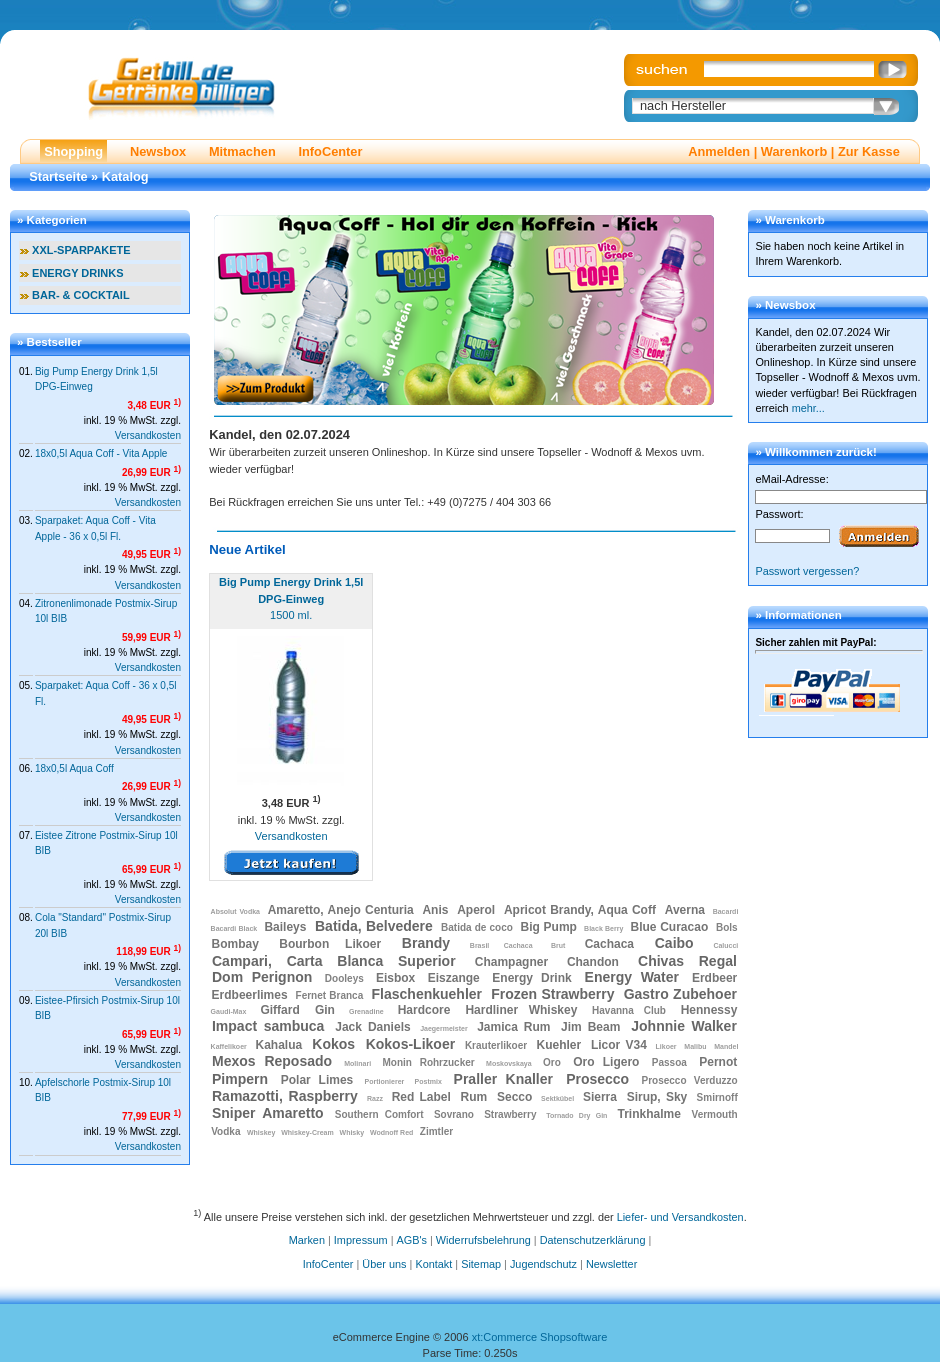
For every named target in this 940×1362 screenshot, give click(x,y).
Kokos (333, 1044)
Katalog (125, 176)
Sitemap (481, 1264)
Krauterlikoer (496, 1045)
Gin (325, 1010)
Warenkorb (794, 151)
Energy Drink (531, 978)
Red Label (421, 1097)
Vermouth (715, 1114)
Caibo (674, 943)
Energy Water (632, 977)
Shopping (73, 151)
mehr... (808, 408)
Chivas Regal (687, 961)
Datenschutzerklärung (593, 1240)
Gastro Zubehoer (680, 994)
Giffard (279, 1010)
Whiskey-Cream (307, 1132)
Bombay (235, 944)
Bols (727, 927)
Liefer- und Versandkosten (680, 1216)
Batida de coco (477, 927)
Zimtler (436, 1131)
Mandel (726, 1046)
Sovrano (454, 1114)
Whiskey (261, 1132)
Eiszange (454, 978)
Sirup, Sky (657, 1097)
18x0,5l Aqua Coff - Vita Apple (101, 453)
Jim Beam (590, 1027)
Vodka (225, 1131)
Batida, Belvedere (374, 926)
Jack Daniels (372, 1027)
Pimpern (240, 1079)
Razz (375, 1098)
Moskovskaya (509, 1063)
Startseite (58, 176)
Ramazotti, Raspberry (285, 1096)
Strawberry (510, 1114)
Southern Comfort (379, 1114)
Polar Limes (317, 1080)
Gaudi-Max (229, 1011)
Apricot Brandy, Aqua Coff (580, 910)
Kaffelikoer (229, 1046)
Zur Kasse (869, 151)
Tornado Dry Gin (576, 1115)
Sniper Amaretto (268, 1113)
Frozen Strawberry (552, 994)
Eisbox (395, 978)
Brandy (426, 943)
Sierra (600, 1097)
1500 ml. (291, 598)
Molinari (357, 1063)
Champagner (511, 962)
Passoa (669, 1062)
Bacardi (726, 911)
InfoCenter (330, 151)
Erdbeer (714, 978)
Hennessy (709, 1010)
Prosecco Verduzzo (690, 1080)
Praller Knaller (503, 1079)
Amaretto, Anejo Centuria (341, 910)
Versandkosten (148, 435)
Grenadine (366, 1011)
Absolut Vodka (235, 911)
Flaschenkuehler (427, 994)
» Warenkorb (789, 220)
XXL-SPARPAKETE (81, 250)
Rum (474, 1097)
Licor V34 (619, 1045)
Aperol (476, 910)
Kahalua (279, 1045)
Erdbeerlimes (250, 995)
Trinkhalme (648, 1114)
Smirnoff (717, 1097)
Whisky (352, 1132)
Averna (685, 910)
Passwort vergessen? (807, 571)
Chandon (593, 962)
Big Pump (549, 927)
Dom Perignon (262, 977)
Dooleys (344, 978)
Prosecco (597, 1079)
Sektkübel (557, 1098)
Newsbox (158, 151)
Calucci (725, 945)
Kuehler (558, 1045)
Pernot (718, 1062)
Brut (558, 945)
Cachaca (609, 944)
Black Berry (603, 928)
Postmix (428, 1081)
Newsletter (611, 1264)
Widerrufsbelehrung (483, 1240)
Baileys (285, 927)
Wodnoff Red (391, 1132)
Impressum (361, 1240)
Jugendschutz (543, 1264)
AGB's (412, 1240)
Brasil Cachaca (501, 945)
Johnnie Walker (684, 1026)
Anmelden (719, 151)
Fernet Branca (330, 995)
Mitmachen (242, 151)
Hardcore (424, 1010)
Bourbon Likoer (330, 944)
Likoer (666, 1046)
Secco (514, 1097)
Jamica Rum (513, 1027)
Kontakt (433, 1264)
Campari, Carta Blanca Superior (334, 961)
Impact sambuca (268, 1026)
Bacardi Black (234, 928)
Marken (307, 1240)
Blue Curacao (670, 927)
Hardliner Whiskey (521, 1010)
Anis (435, 910)
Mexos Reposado (272, 1061)
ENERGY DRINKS (77, 273)
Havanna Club (629, 1010)
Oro (552, 1062)
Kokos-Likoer (410, 1044)
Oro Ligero (606, 1062)
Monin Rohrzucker (429, 1062)
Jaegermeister (443, 1028)
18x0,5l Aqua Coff (74, 768)
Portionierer (385, 1081)
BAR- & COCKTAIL (81, 295)
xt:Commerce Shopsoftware (540, 1337)
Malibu (695, 1046)
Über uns (384, 1264)
